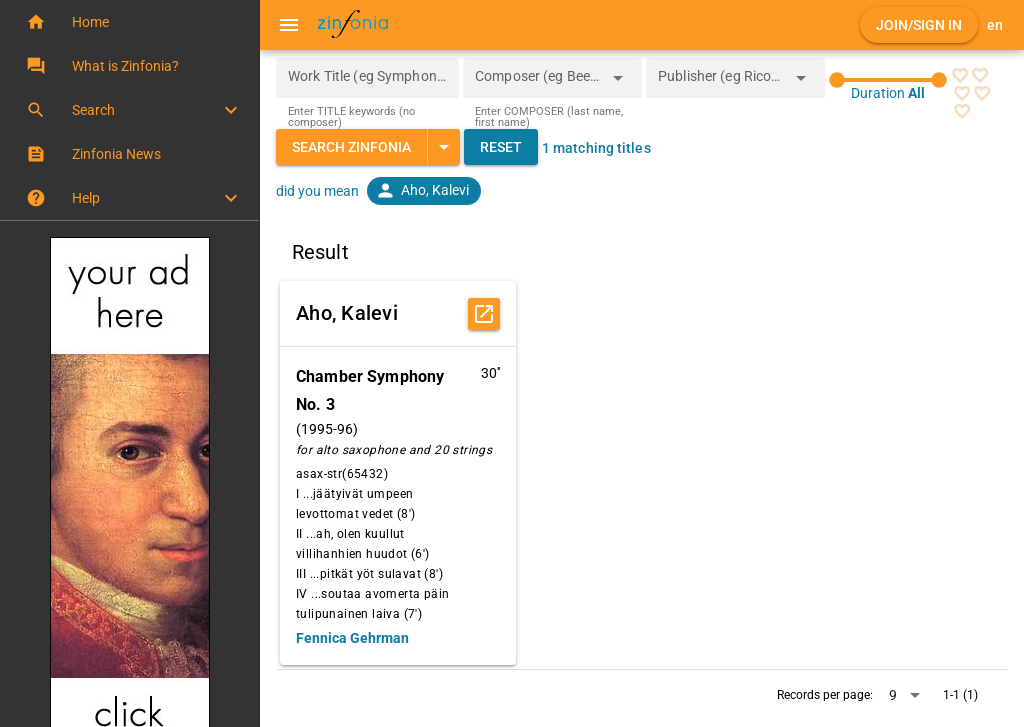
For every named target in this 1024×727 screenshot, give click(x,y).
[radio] (960, 75)
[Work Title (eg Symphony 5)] (367, 78)
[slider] (888, 80)
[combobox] (537, 84)
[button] (129, 22)
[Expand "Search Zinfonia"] (443, 147)
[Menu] (289, 25)
